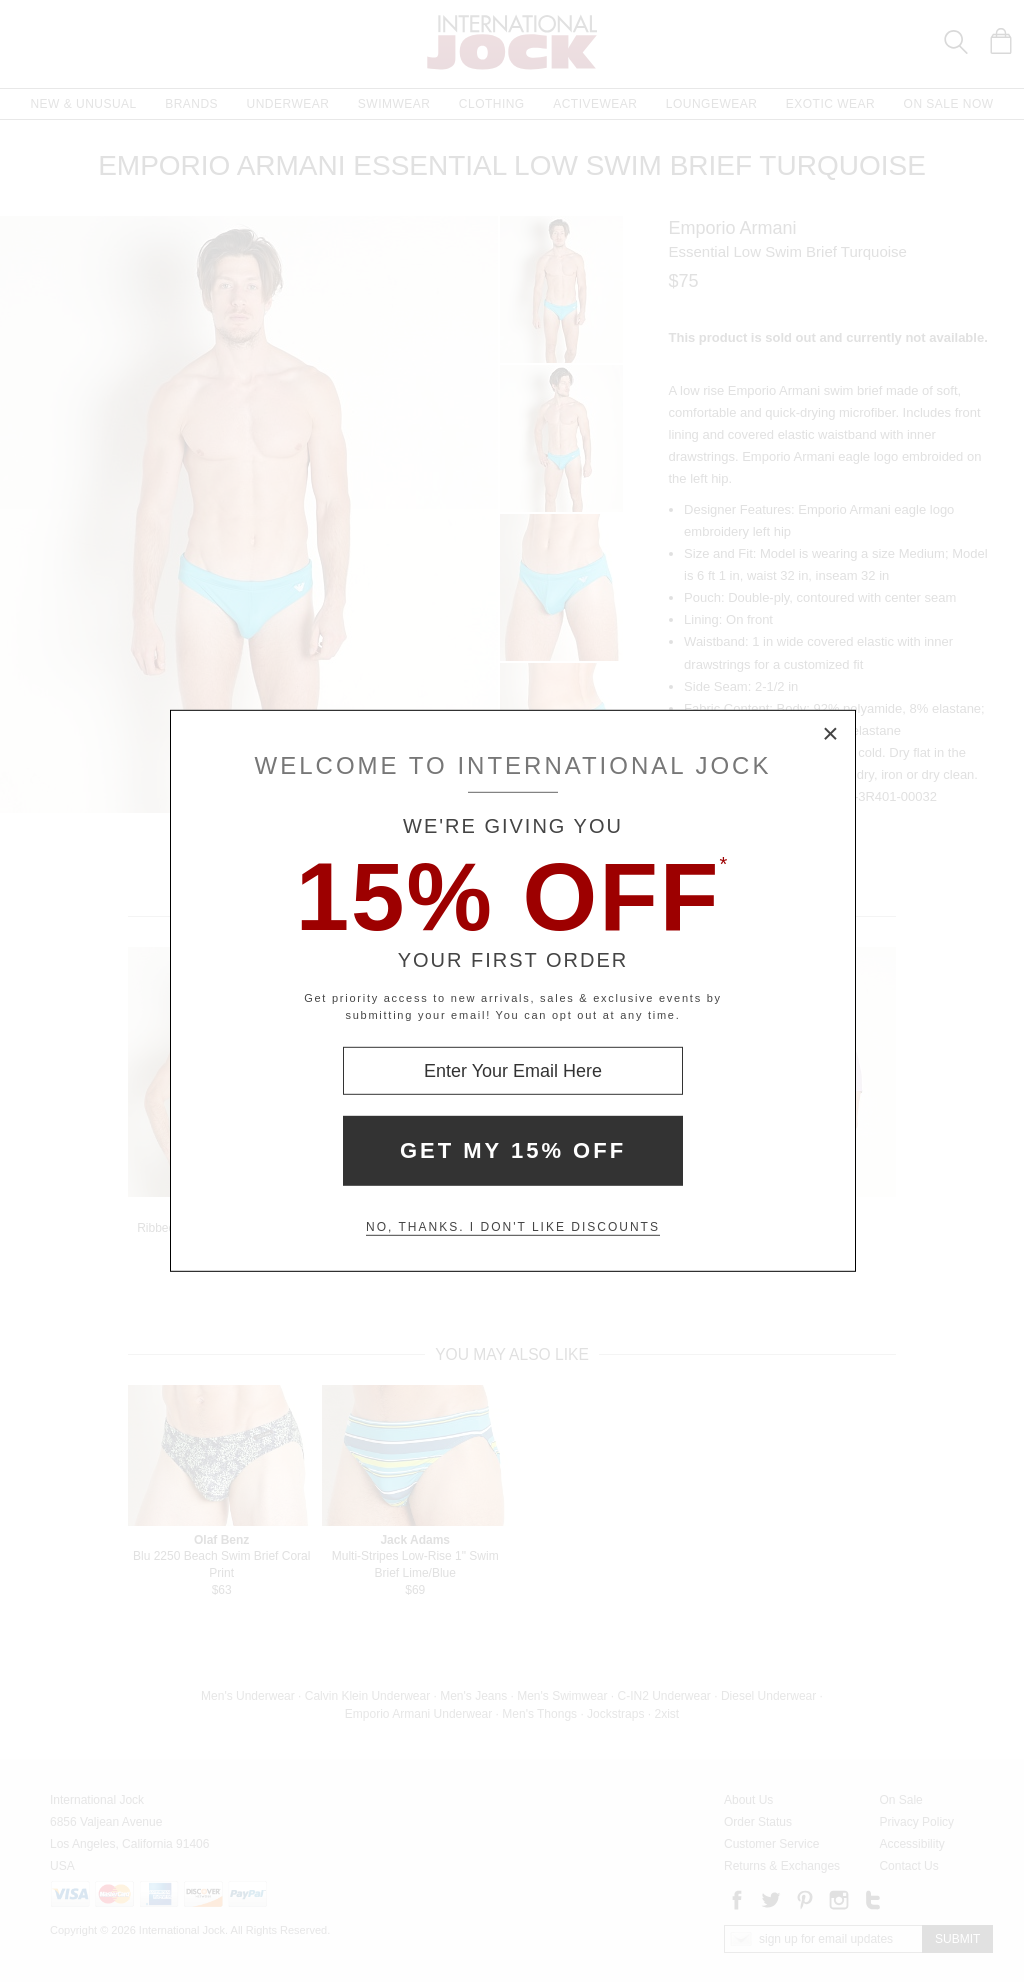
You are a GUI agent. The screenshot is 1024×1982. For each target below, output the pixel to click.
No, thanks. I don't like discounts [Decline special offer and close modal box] (513, 1227)
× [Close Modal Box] (831, 735)
